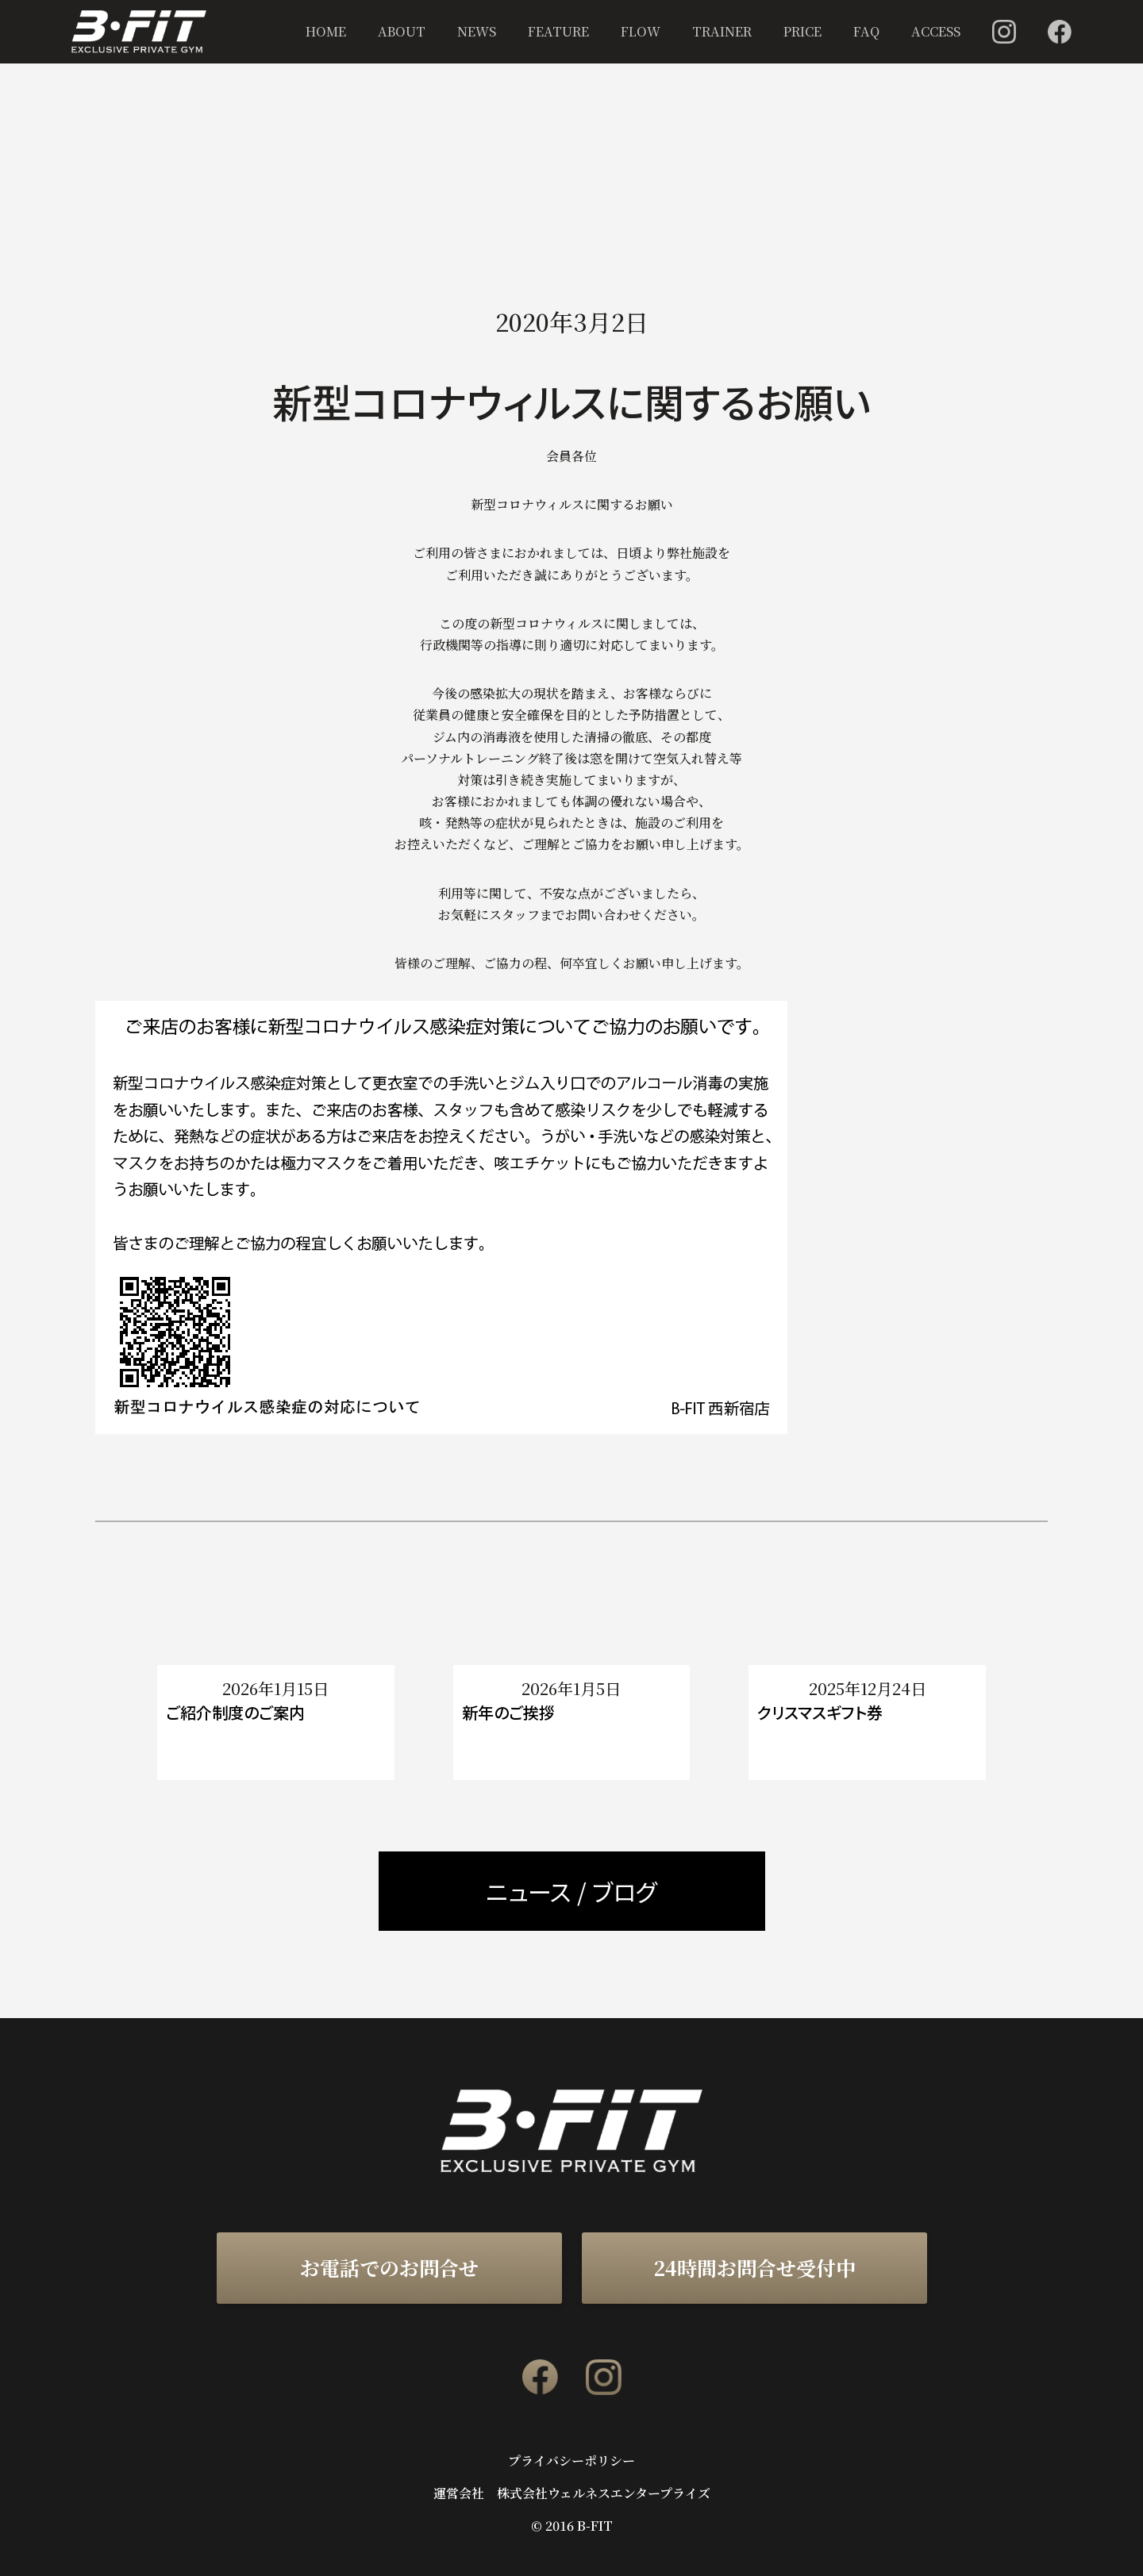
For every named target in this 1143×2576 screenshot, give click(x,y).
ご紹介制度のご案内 (235, 1712)
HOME (326, 31)
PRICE (802, 31)
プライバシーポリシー (571, 2461)
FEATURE (558, 31)
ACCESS (935, 31)
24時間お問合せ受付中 (754, 2267)
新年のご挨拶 (508, 1712)
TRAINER (722, 31)
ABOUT (401, 31)
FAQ (866, 31)
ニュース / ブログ (571, 1891)
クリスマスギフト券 (820, 1712)
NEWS (476, 31)
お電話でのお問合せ (389, 2267)
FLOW (640, 31)
